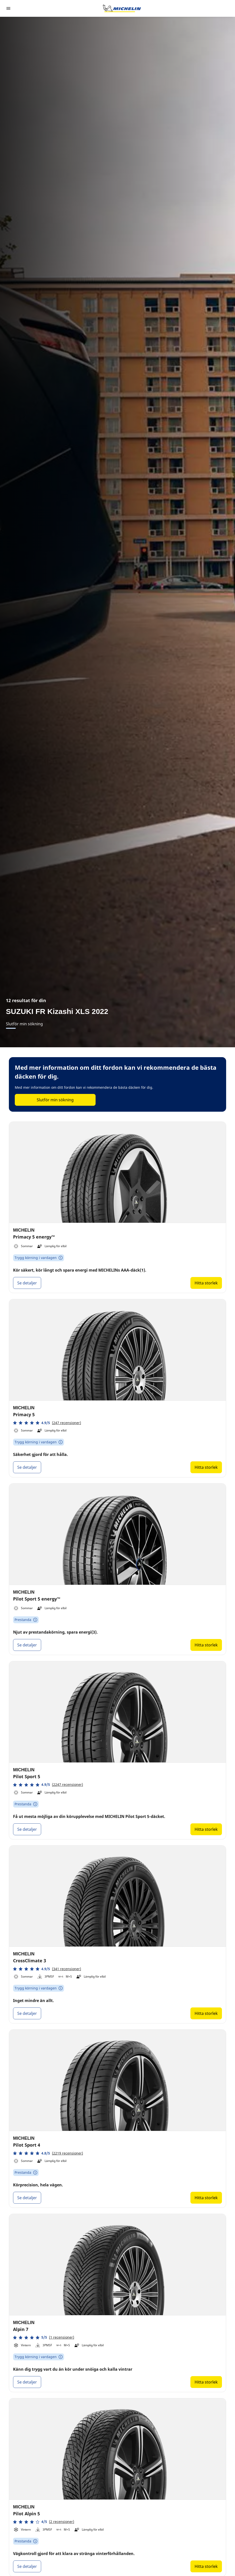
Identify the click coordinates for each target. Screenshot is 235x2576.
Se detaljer (27, 1283)
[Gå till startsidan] (122, 8)
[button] (47, 1423)
